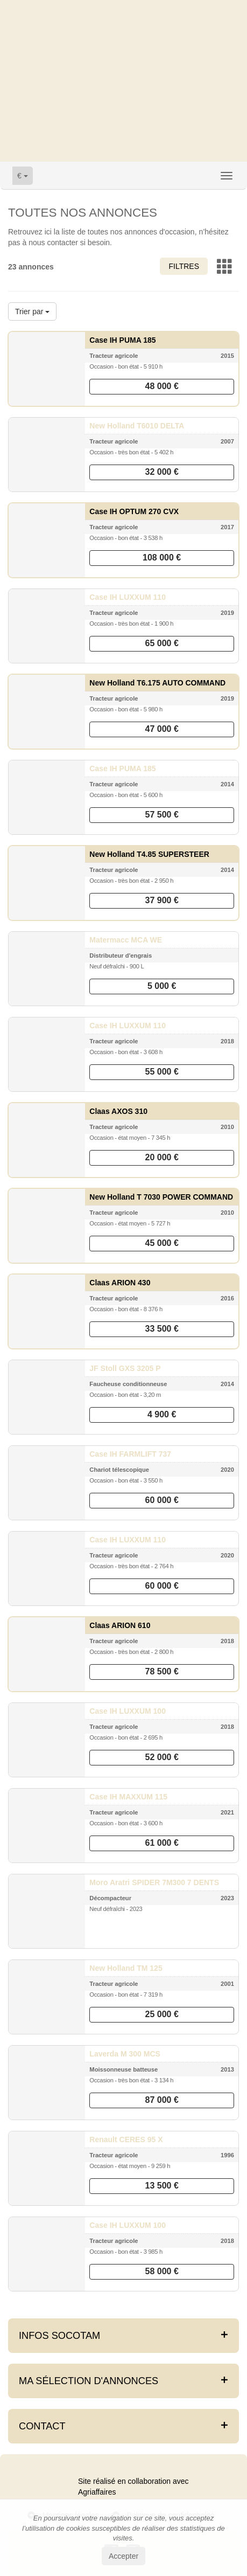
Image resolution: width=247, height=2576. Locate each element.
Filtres (183, 266)
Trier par (32, 311)
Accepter (123, 2556)
